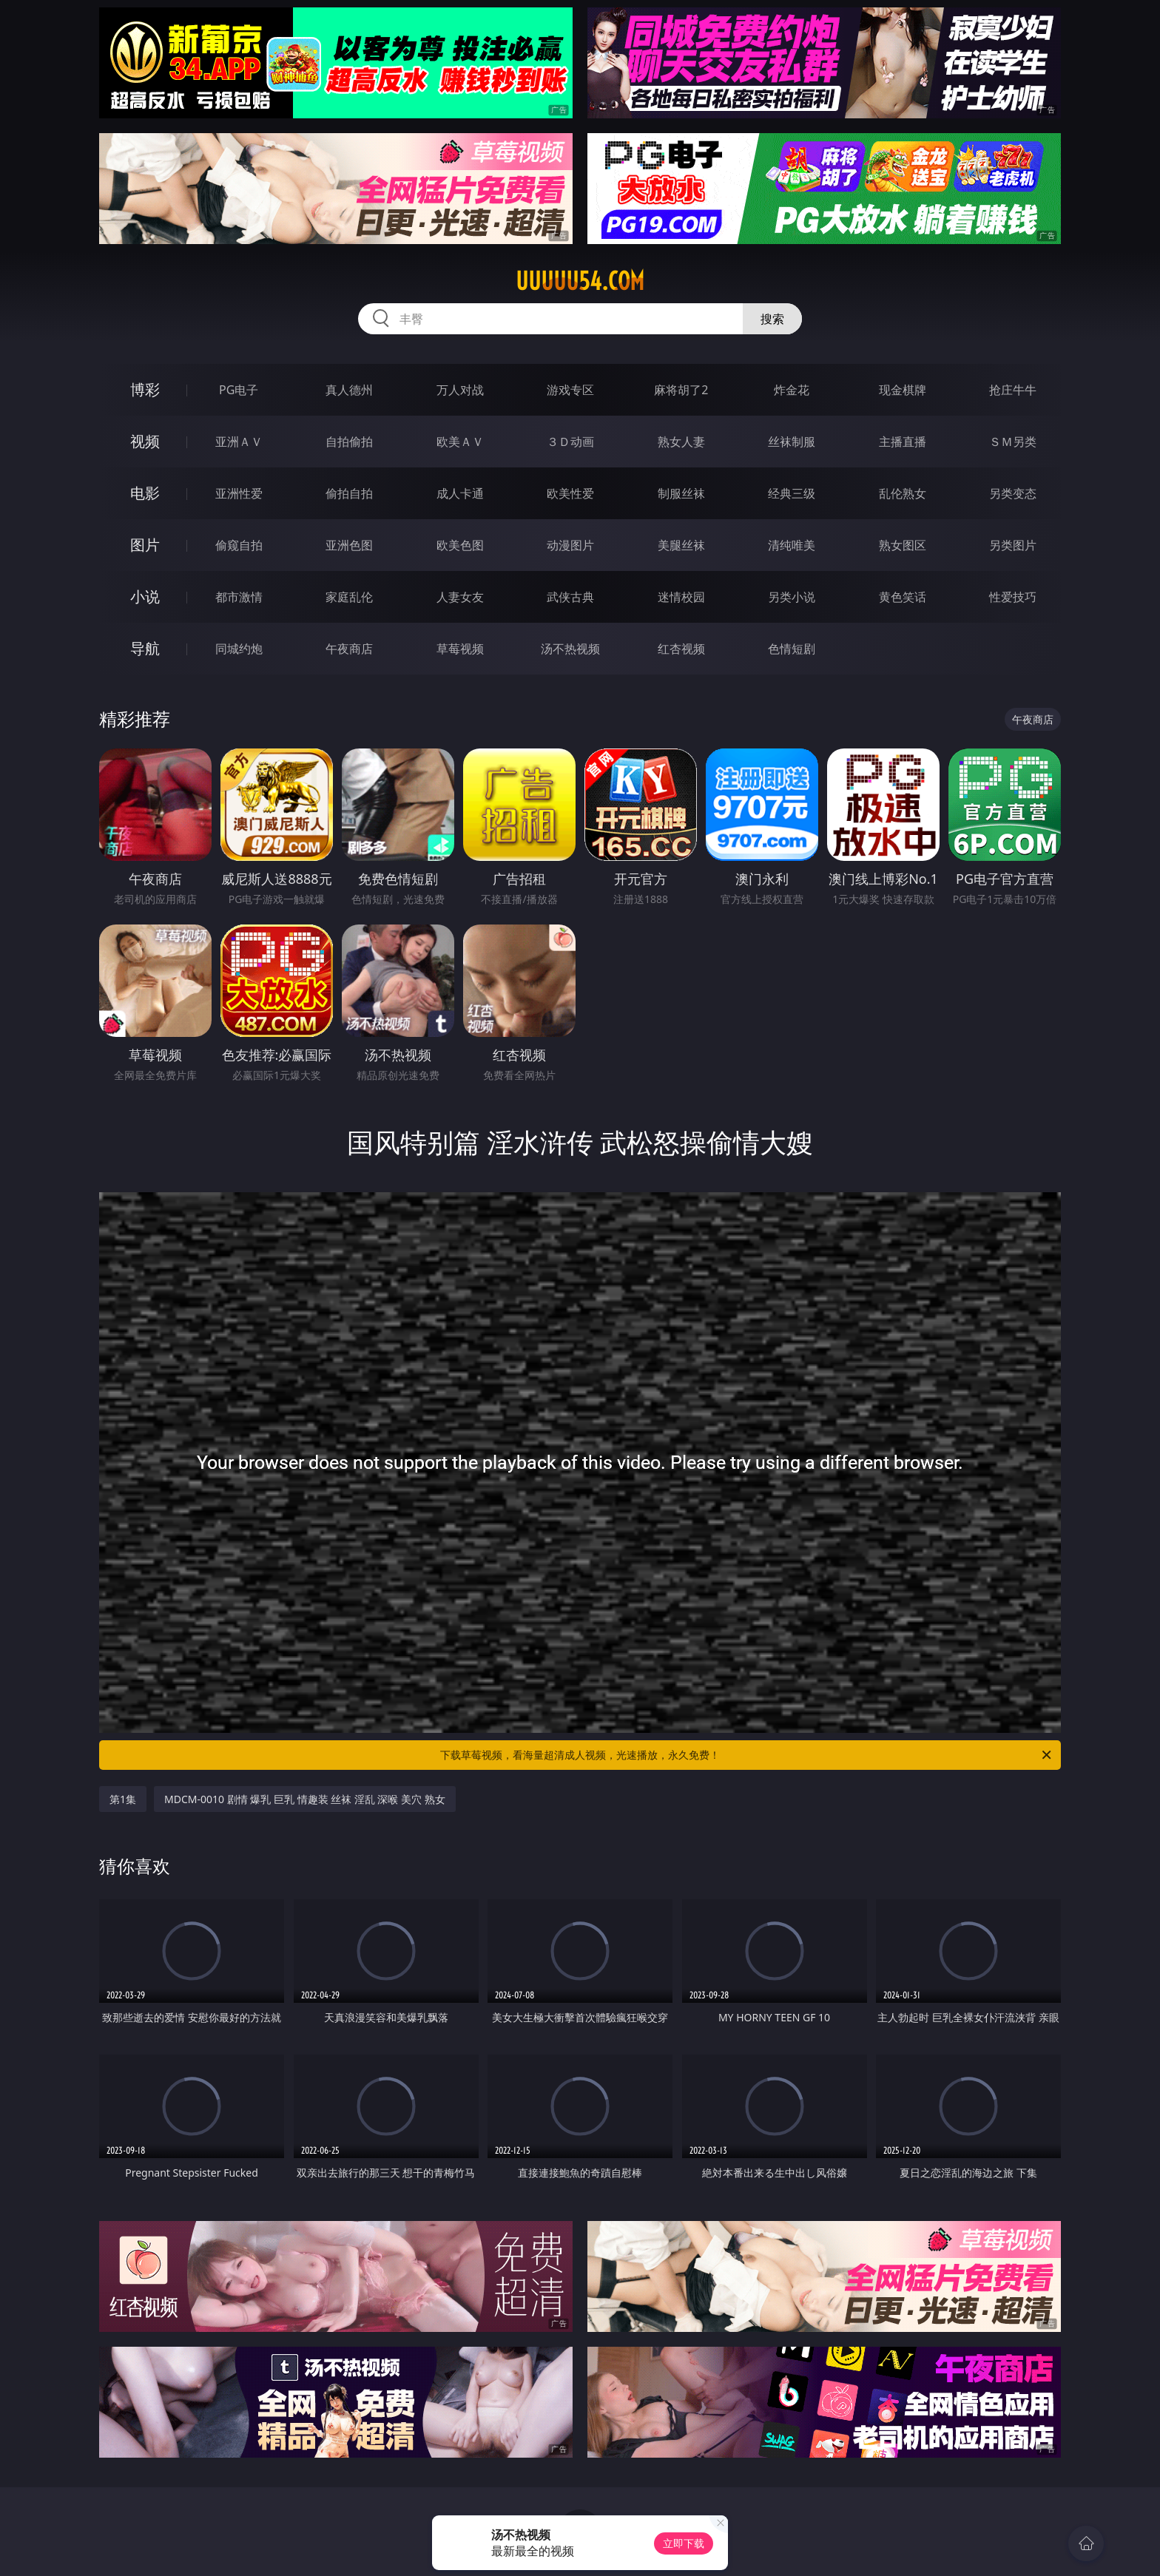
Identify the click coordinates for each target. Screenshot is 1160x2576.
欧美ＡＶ (460, 441)
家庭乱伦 (349, 597)
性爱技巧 (1012, 597)
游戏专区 (570, 390)
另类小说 (791, 597)
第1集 (122, 1799)
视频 (145, 441)
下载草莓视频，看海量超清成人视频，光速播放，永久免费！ (746, 1755)
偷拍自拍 (349, 493)
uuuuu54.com (580, 281)
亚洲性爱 (239, 493)
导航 (145, 648)
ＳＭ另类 (1012, 441)
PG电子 (238, 390)
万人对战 (460, 390)
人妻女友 (460, 597)
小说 (145, 596)
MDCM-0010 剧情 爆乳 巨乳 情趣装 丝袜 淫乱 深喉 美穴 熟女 (304, 1799)
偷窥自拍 (239, 545)
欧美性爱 (570, 493)
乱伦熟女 (902, 493)
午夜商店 (349, 648)
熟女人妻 (681, 441)
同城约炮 (239, 648)
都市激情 (239, 597)
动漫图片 (570, 545)
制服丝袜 (681, 493)
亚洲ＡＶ (239, 441)
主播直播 (902, 441)
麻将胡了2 (681, 390)
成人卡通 (460, 493)
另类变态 (1012, 493)
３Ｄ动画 (570, 441)
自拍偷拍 (349, 441)
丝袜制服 (791, 441)
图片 (145, 545)
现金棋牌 (902, 390)
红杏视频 (681, 648)
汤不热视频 (570, 648)
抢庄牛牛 (1012, 390)
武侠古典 (570, 597)
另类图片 (1012, 545)
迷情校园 (681, 597)
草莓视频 (460, 648)
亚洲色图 (349, 545)
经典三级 (791, 493)
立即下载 (683, 2543)
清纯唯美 (791, 545)
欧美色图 (460, 545)
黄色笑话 (902, 597)
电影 (145, 493)
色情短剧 (791, 648)
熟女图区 (902, 545)
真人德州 (349, 390)
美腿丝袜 (681, 545)
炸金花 (791, 390)
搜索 (772, 319)
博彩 (145, 389)
